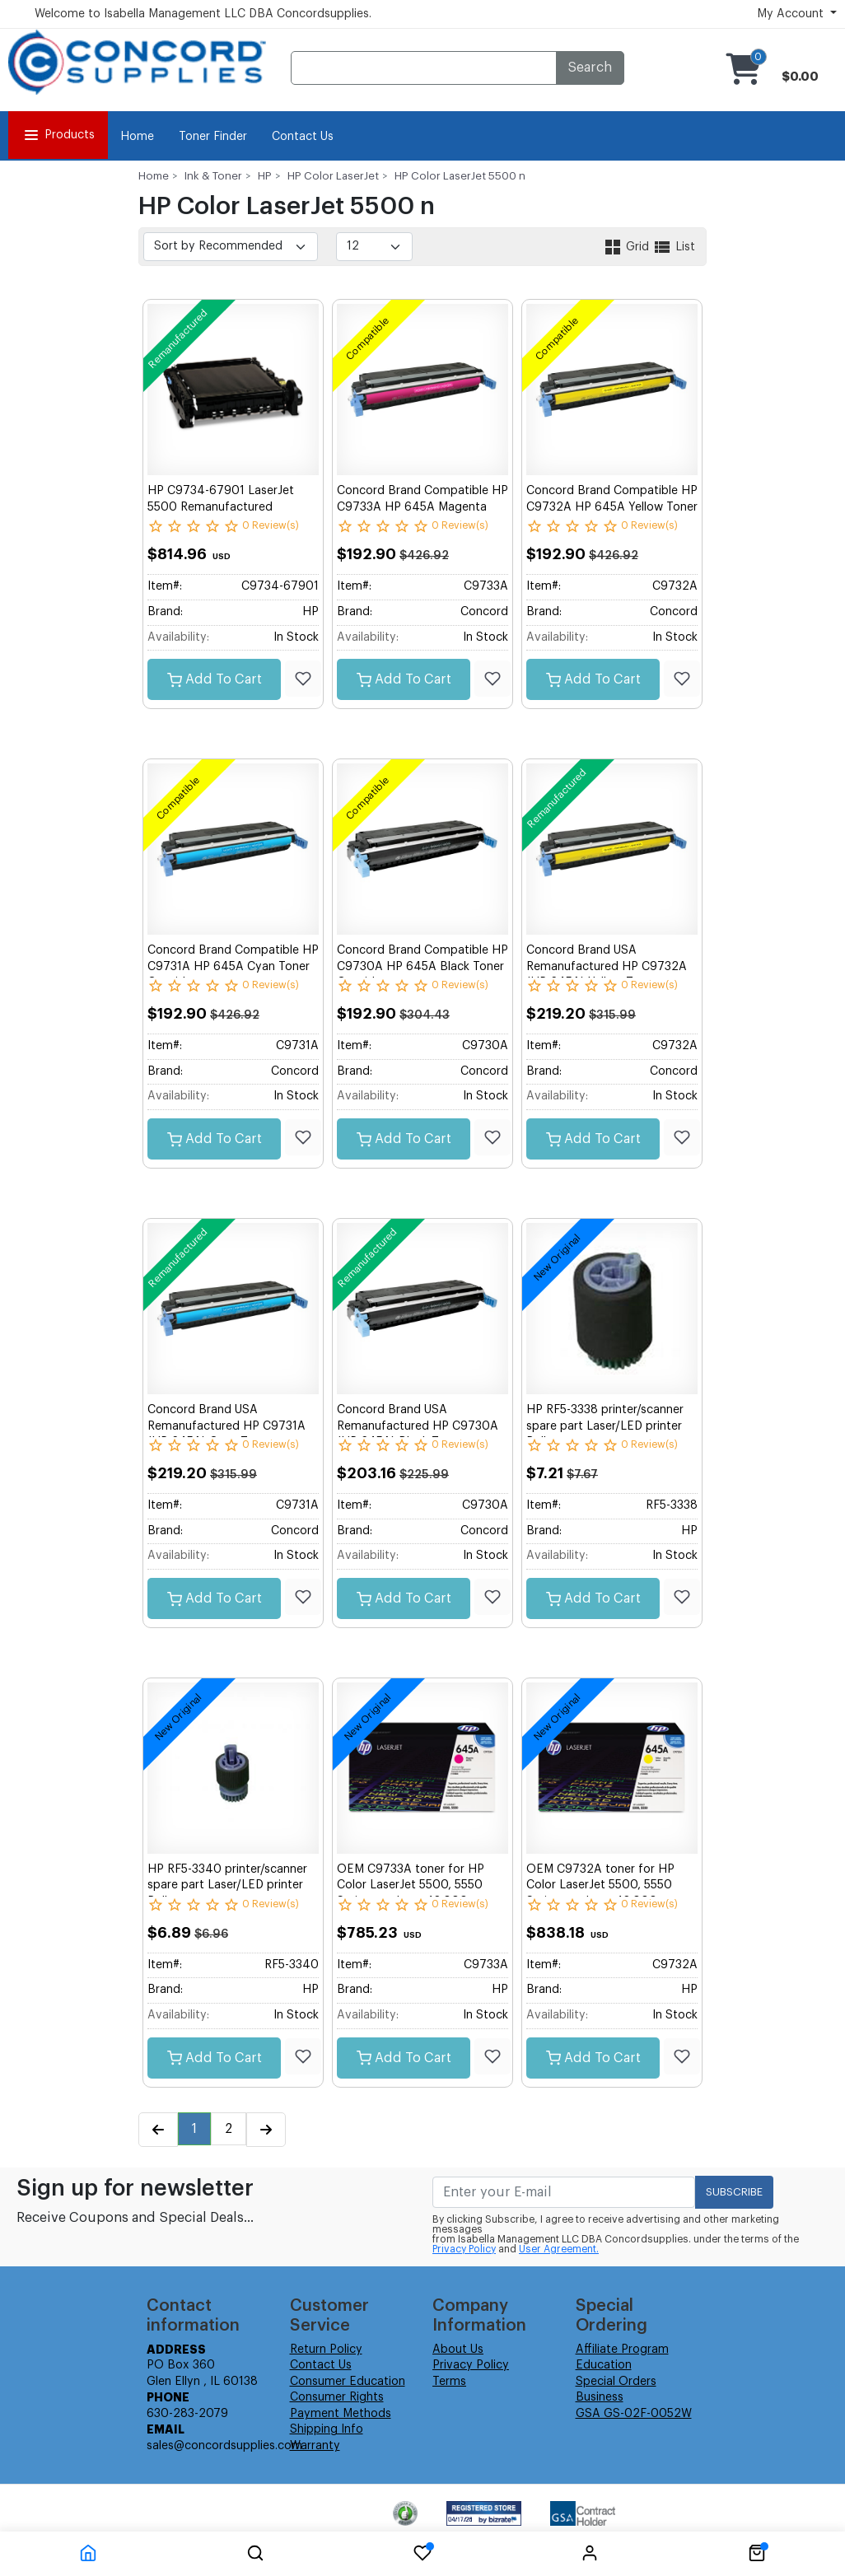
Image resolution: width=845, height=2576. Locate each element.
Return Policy (326, 2349)
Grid (627, 247)
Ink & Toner (213, 175)
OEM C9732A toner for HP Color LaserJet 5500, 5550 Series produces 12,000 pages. (611, 1885)
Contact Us (303, 136)
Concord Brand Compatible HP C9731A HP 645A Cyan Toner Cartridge (233, 966)
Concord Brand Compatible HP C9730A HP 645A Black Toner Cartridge (422, 966)
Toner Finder (213, 136)
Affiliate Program (622, 2349)
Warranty (315, 2446)
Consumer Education (347, 2381)
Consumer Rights (337, 2397)
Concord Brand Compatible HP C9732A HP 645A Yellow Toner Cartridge (612, 507)
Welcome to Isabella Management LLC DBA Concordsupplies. (203, 14)
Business (599, 2397)
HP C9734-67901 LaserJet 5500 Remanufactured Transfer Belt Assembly (220, 507)
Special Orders (616, 2381)
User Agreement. (559, 2249)
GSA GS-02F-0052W (634, 2414)
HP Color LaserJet (333, 175)
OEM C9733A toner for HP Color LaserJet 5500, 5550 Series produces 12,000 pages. (422, 1885)
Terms (449, 2381)
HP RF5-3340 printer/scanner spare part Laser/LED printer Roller (227, 1885)
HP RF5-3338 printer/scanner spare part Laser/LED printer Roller (605, 1426)
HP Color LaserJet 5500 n (459, 175)
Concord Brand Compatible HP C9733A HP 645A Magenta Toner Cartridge (422, 507)
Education (604, 2365)
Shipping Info (326, 2429)
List (673, 247)
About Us (457, 2349)
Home (137, 136)
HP (265, 175)
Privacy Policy (464, 2249)
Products (58, 135)
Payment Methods (340, 2414)
